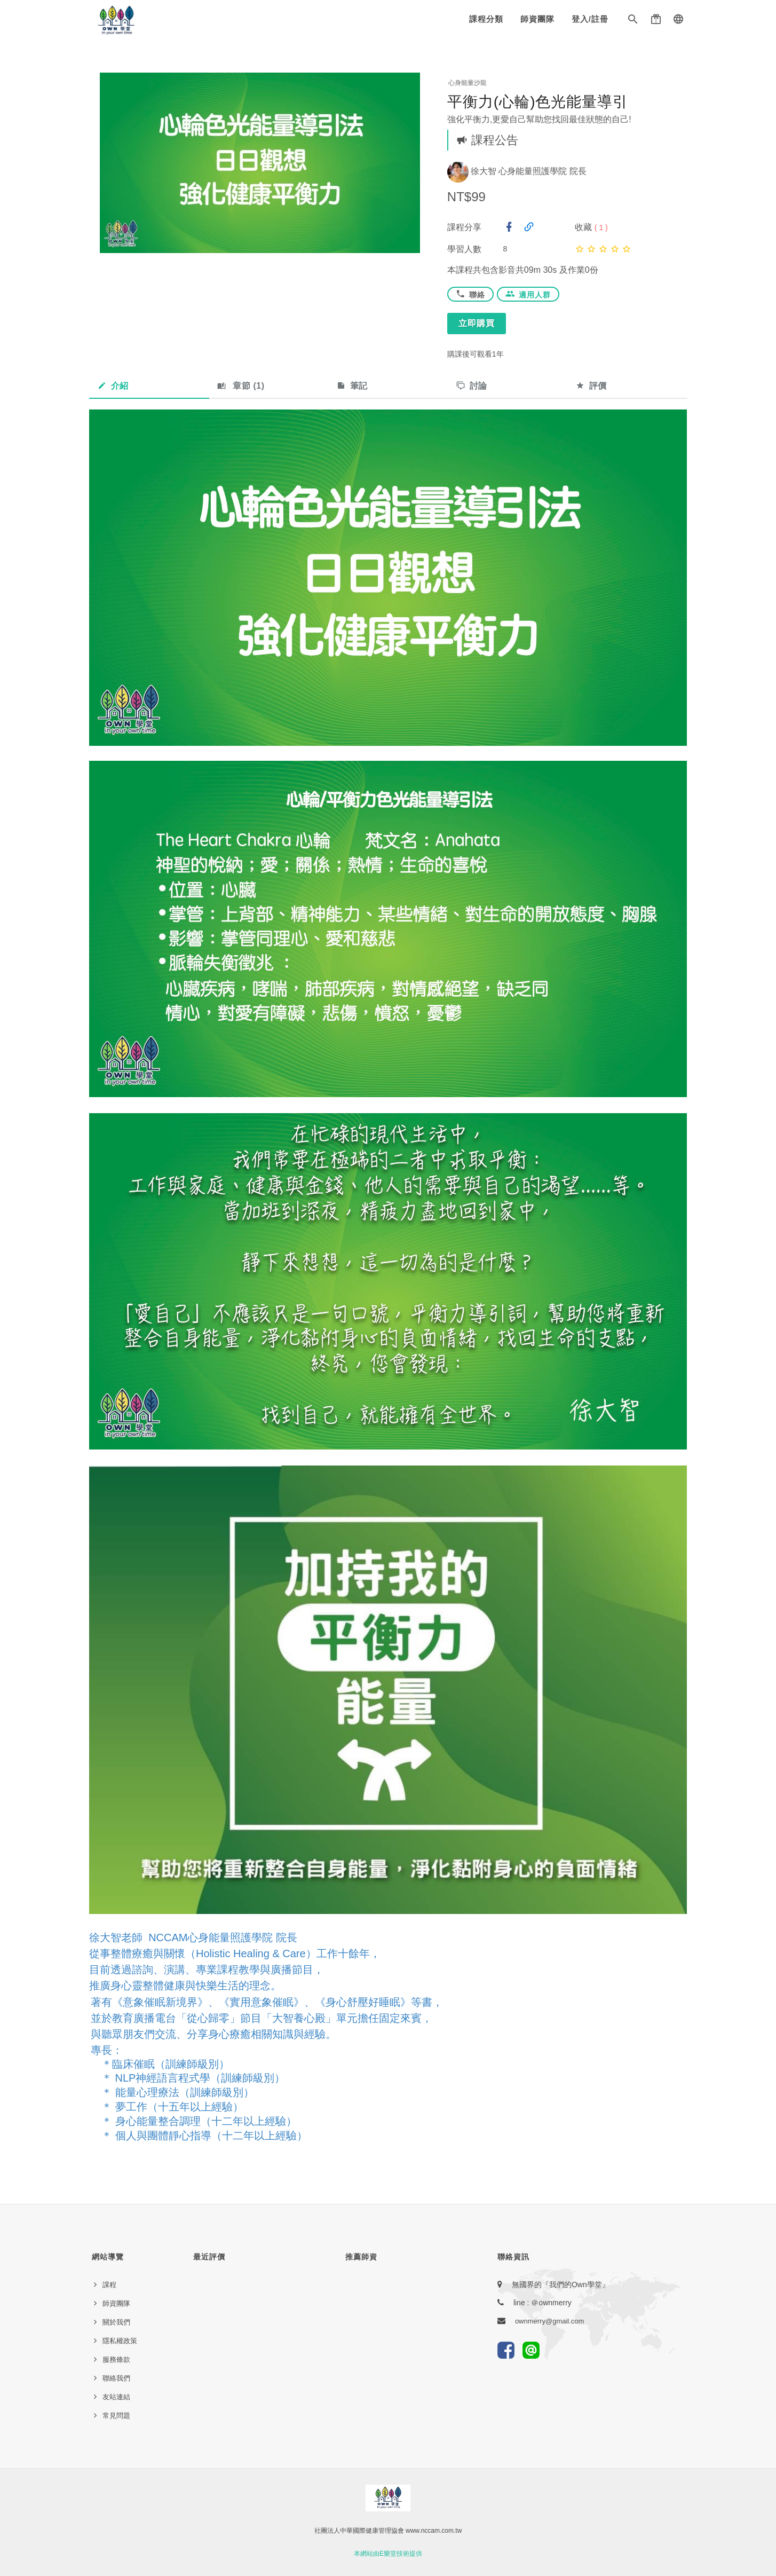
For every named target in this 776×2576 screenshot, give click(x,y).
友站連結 (116, 2397)
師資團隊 (537, 18)
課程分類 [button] (486, 18)
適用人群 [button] (528, 294)
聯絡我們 (116, 2378)
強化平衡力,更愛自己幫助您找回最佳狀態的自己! (539, 119)
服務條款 (116, 2360)
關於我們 (116, 2322)
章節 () (240, 385)
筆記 (352, 385)
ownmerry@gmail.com (549, 2321)
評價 (591, 385)
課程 (109, 2285)
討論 (471, 385)
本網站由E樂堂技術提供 (388, 2553)
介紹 (113, 385)
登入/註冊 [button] (590, 18)
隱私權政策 (119, 2341)
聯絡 (470, 294)
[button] (633, 21)
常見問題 (116, 2416)
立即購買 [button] (476, 323)
